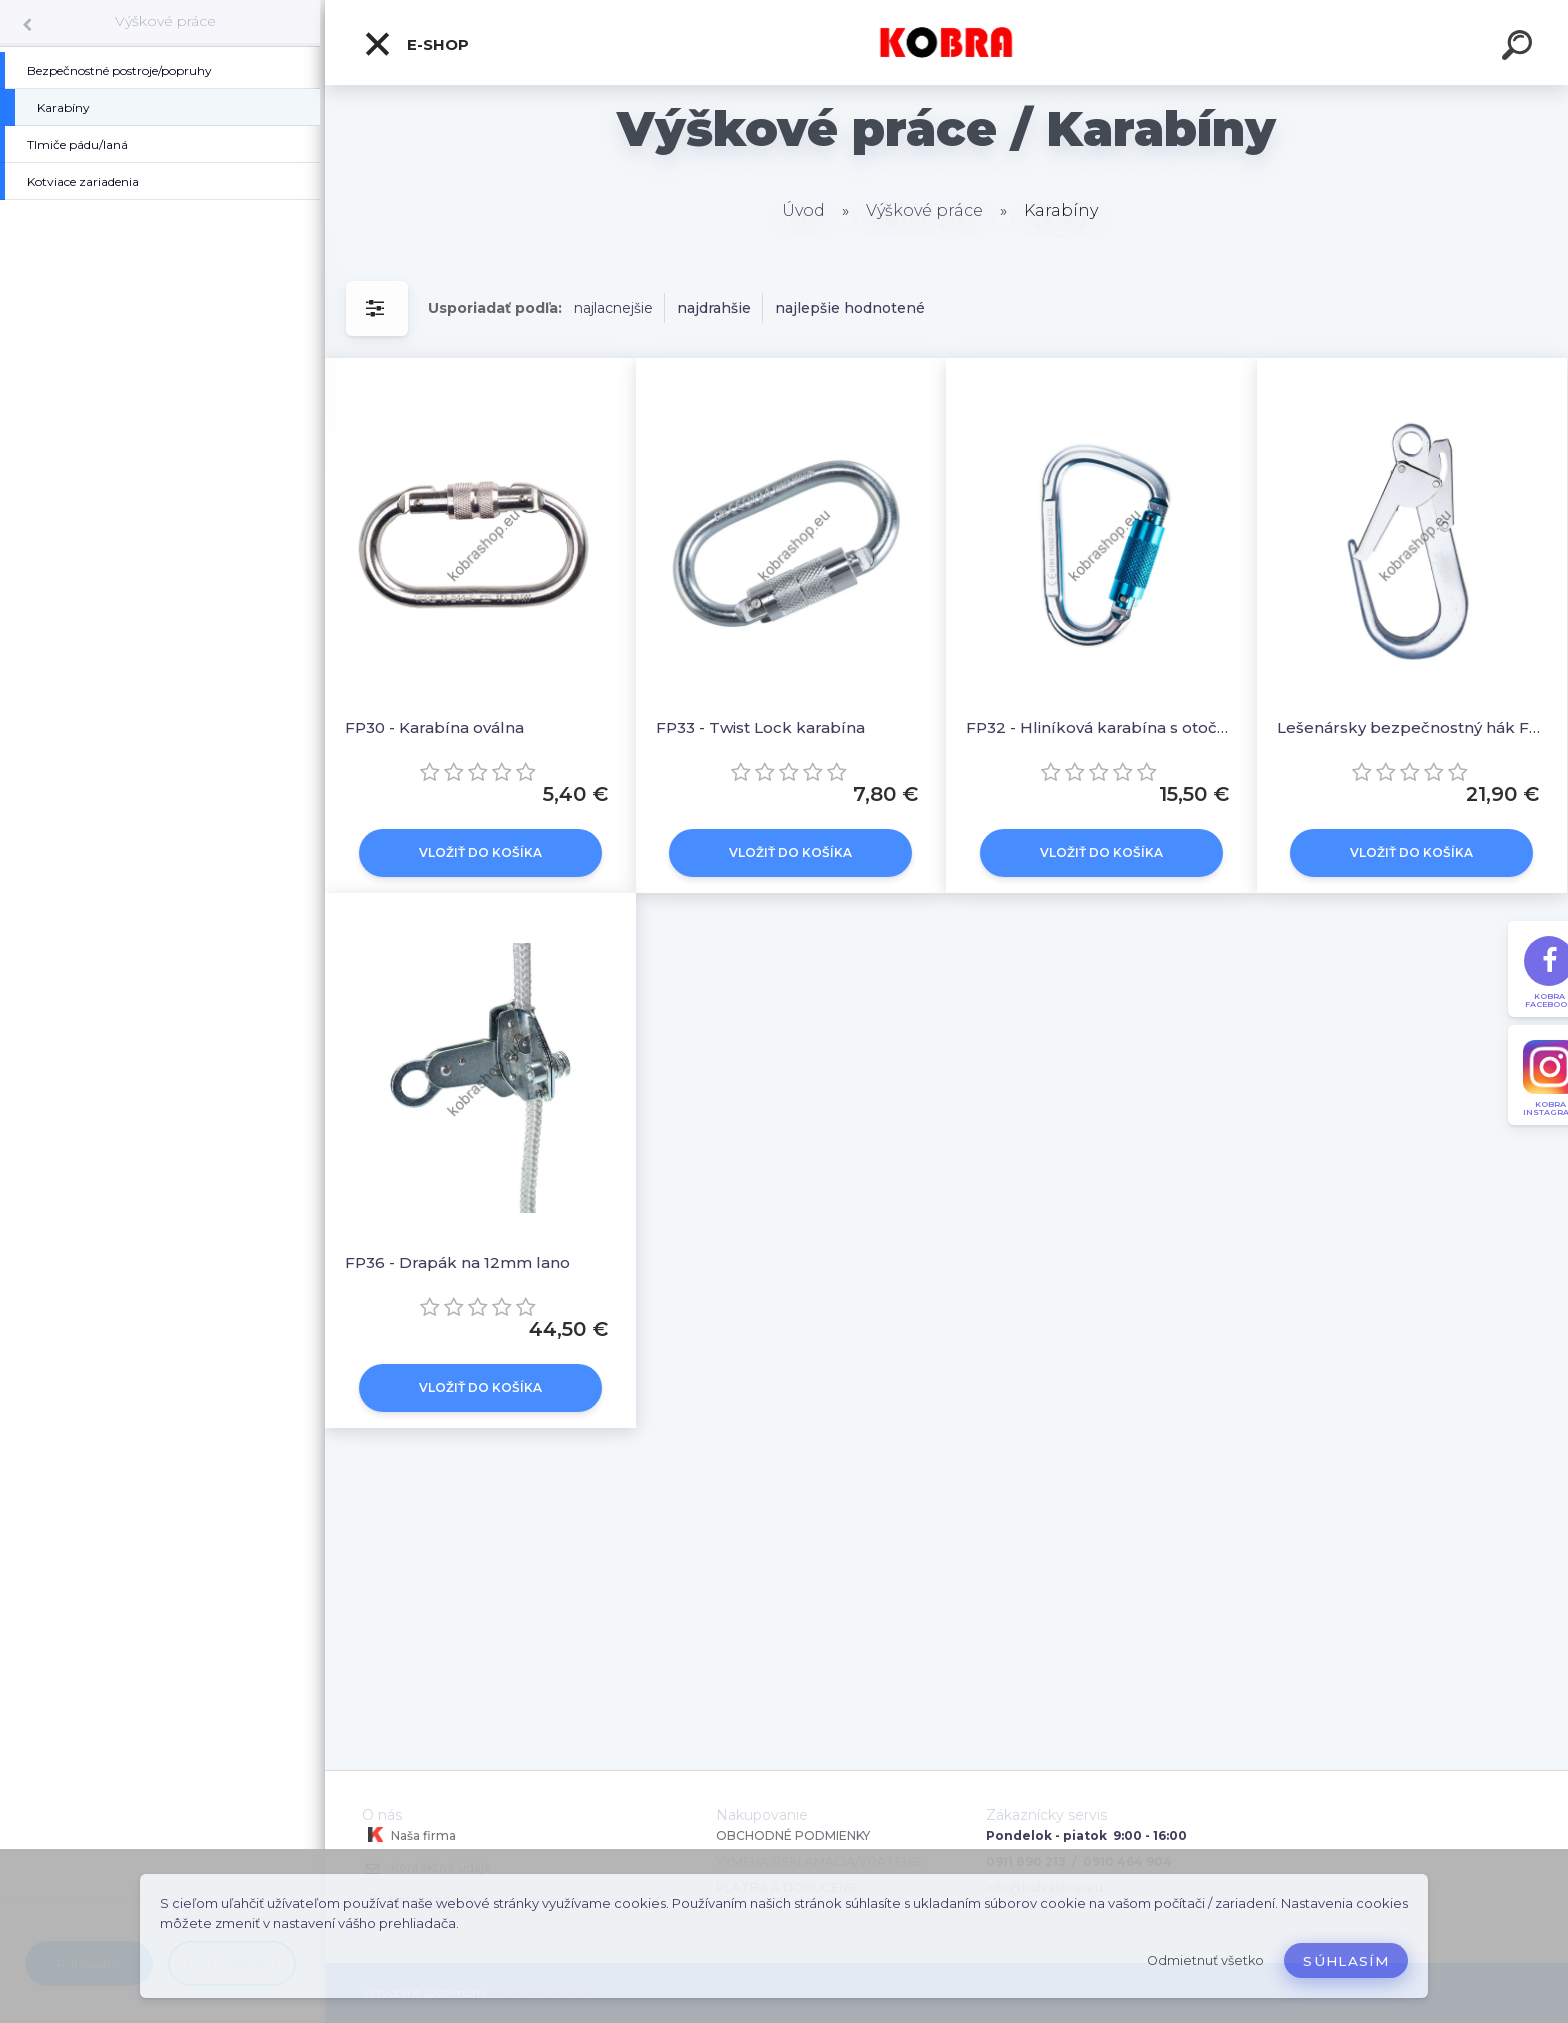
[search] (1520, 48)
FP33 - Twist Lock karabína (760, 727)
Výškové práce (165, 21)
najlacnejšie (613, 308)
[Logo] (946, 42)
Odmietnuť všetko (1205, 1960)
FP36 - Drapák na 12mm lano (457, 1262)
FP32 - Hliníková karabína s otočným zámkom (1101, 727)
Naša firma (409, 1835)
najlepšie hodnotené (850, 308)
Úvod (803, 210)
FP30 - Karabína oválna (434, 727)
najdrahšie (714, 308)
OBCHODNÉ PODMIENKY (793, 1835)
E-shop (416, 44)
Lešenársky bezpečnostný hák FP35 (1412, 727)
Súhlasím (1346, 1961)
